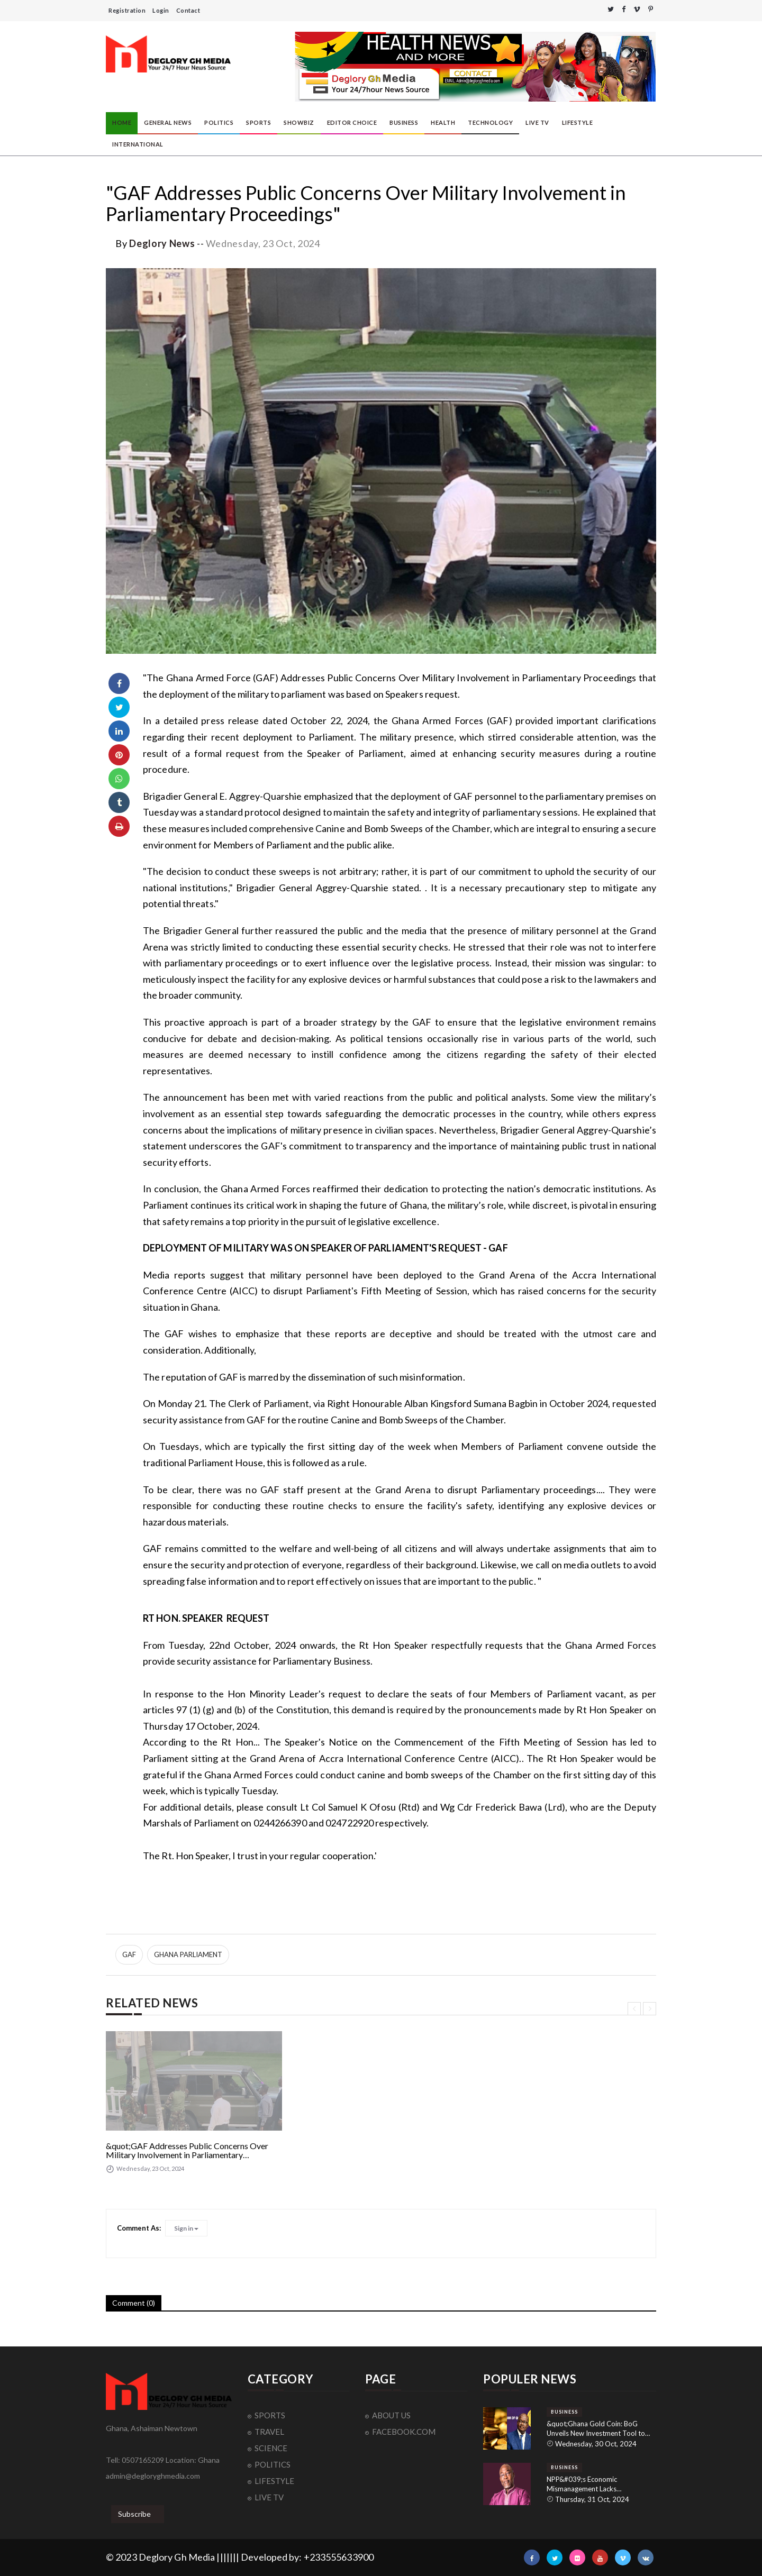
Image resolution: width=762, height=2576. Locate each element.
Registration (127, 10)
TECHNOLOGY (490, 122)
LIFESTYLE (577, 122)
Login (160, 10)
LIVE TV (537, 122)
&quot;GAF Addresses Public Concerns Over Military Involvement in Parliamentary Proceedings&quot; (187, 2150)
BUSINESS (403, 122)
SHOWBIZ (299, 122)
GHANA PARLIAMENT (188, 1954)
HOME (121, 122)
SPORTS (258, 122)
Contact (188, 10)
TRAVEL (269, 2431)
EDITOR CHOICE (352, 122)
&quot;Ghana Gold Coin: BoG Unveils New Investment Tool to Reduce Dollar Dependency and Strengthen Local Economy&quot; (598, 2428)
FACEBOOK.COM (404, 2431)
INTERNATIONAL (138, 144)
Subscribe (134, 2513)
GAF (129, 1954)
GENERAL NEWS (168, 122)
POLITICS (218, 122)
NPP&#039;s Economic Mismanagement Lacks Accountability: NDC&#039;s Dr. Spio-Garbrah (596, 2484)
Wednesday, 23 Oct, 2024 (263, 243)
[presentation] (634, 2008)
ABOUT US (391, 2415)
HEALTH (443, 122)
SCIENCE (271, 2448)
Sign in (186, 2228)
